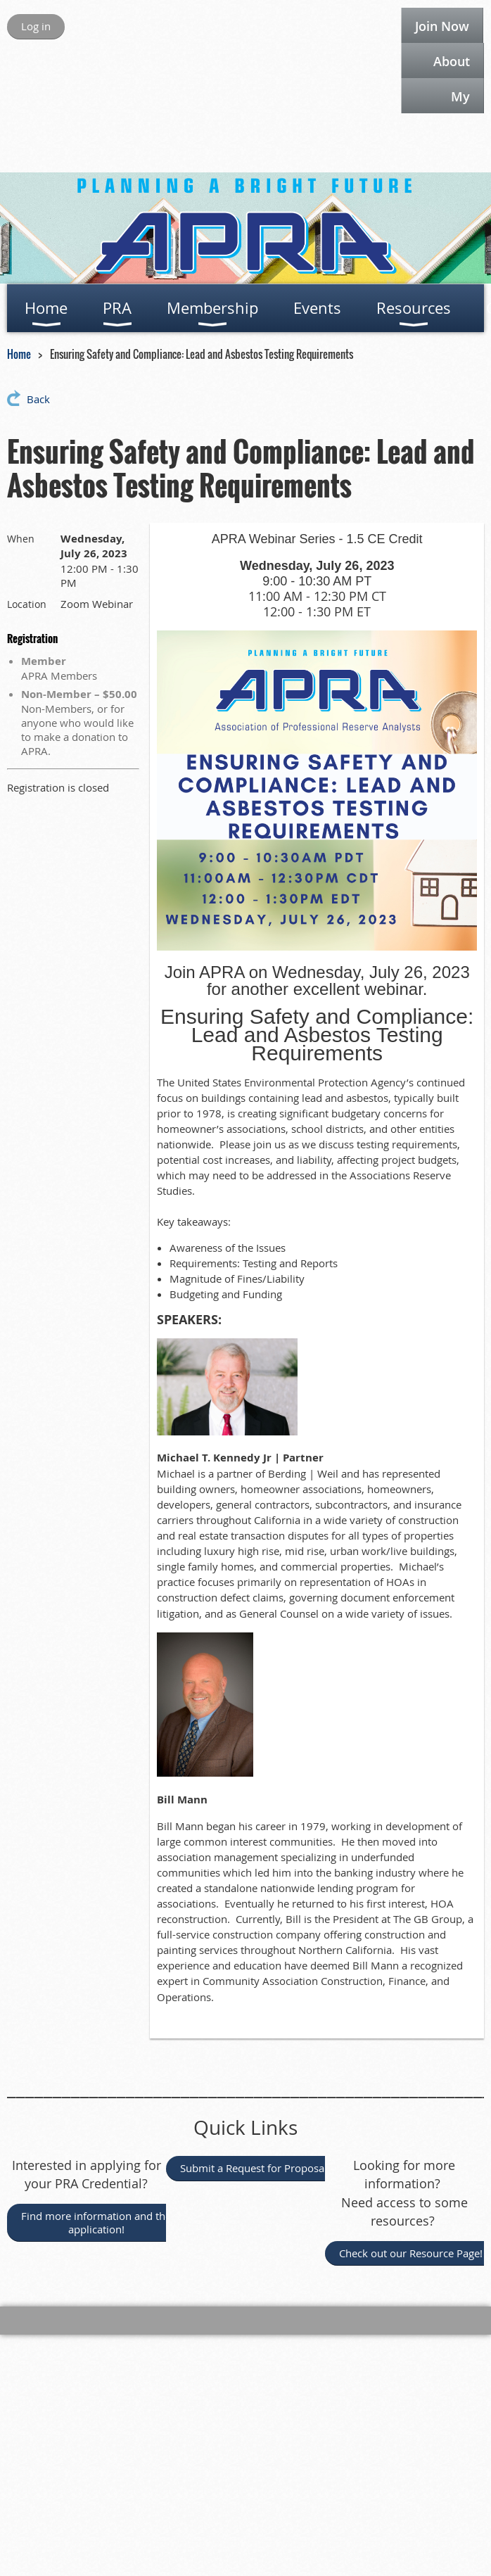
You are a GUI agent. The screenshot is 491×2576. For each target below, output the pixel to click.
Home (19, 354)
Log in (36, 26)
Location (26, 604)
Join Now (442, 26)
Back (38, 399)
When (20, 538)
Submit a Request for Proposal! (256, 2168)
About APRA (451, 65)
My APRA (453, 100)
